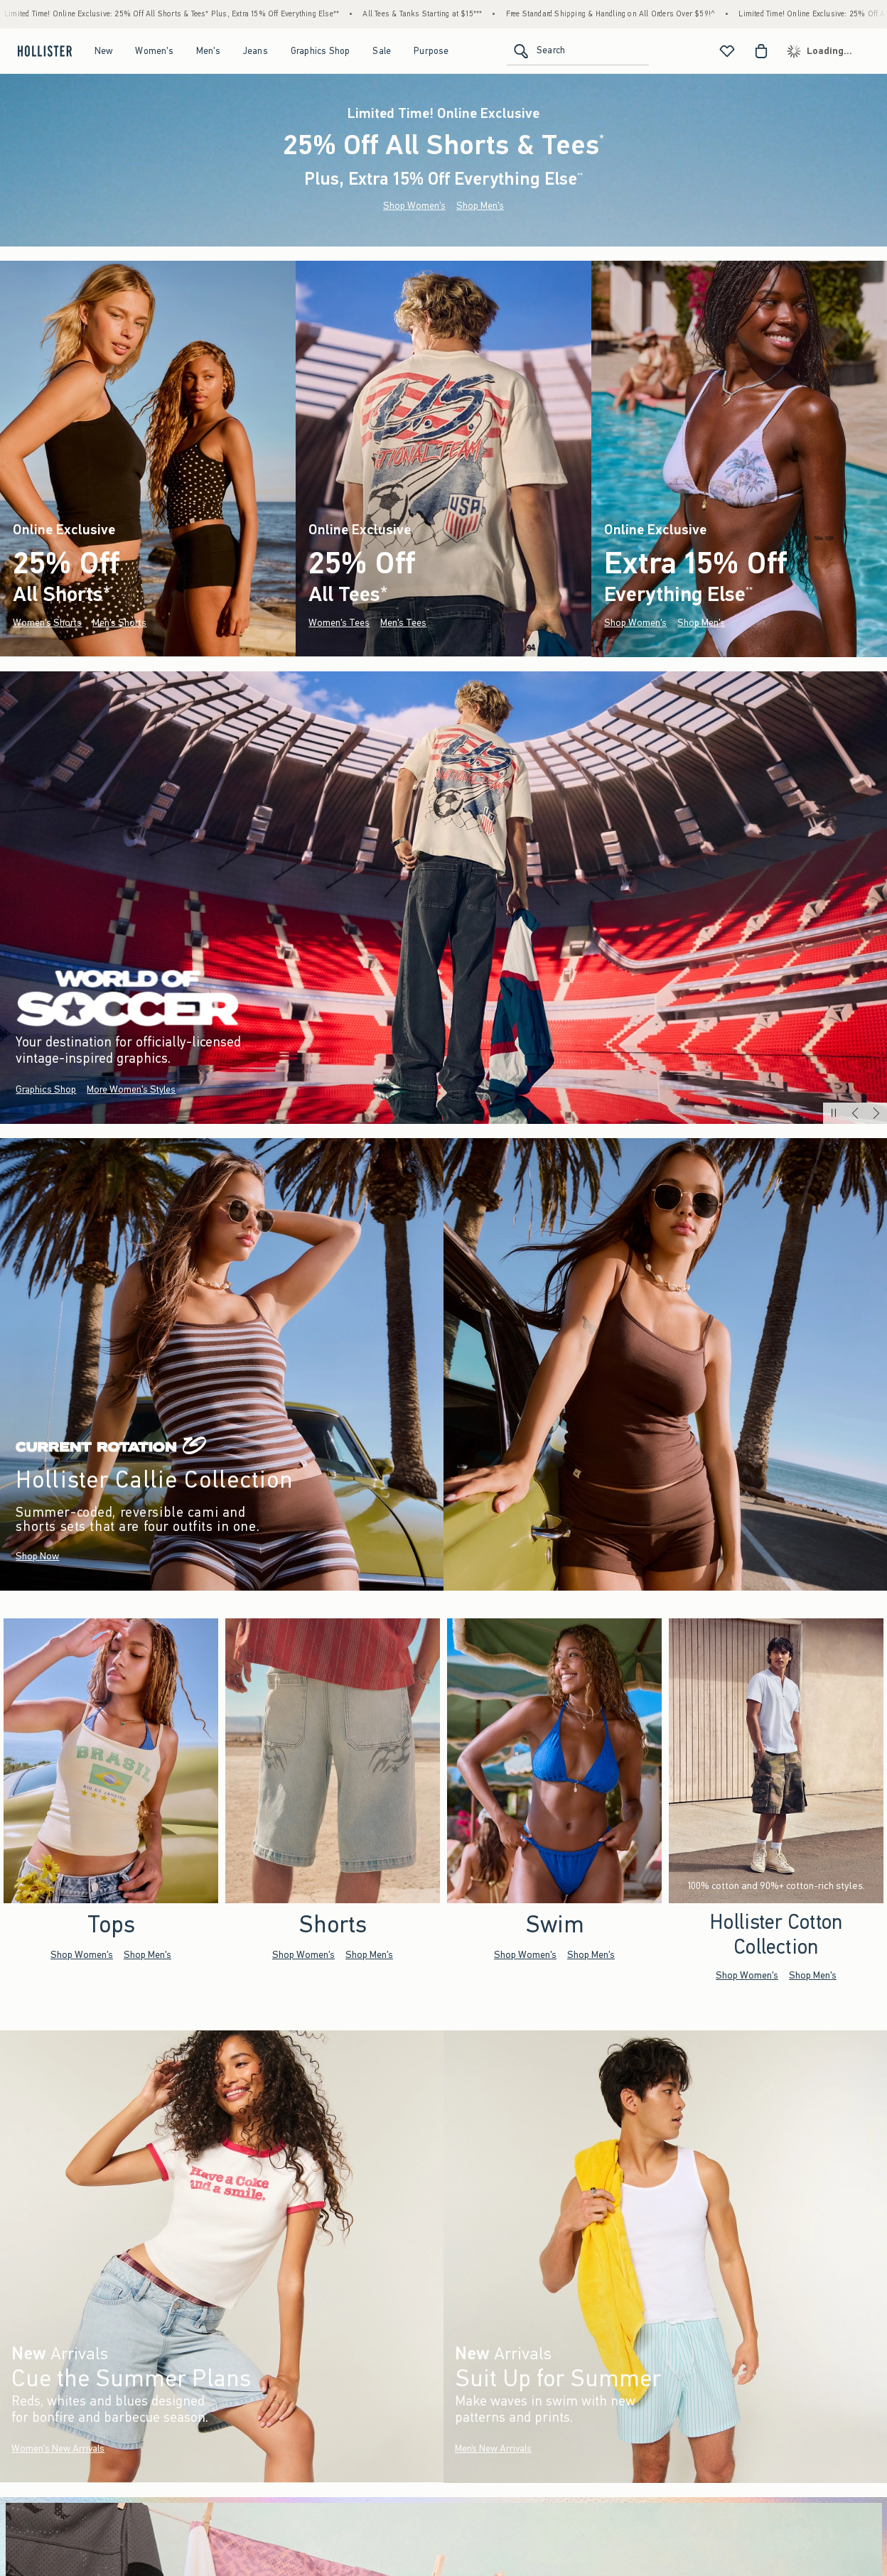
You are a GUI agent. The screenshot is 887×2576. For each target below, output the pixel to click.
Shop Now (37, 1556)
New (104, 51)
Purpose (431, 51)
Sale (381, 51)
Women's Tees (339, 622)
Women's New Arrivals (57, 2448)
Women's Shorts (47, 622)
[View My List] (727, 51)
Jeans (255, 51)
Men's (208, 51)
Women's (154, 51)
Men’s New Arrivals (493, 2448)
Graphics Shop (320, 51)
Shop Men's (480, 205)
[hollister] (43, 51)
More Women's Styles (131, 1089)
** (580, 175)
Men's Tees (403, 622)
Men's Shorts (119, 622)
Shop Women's (414, 205)
